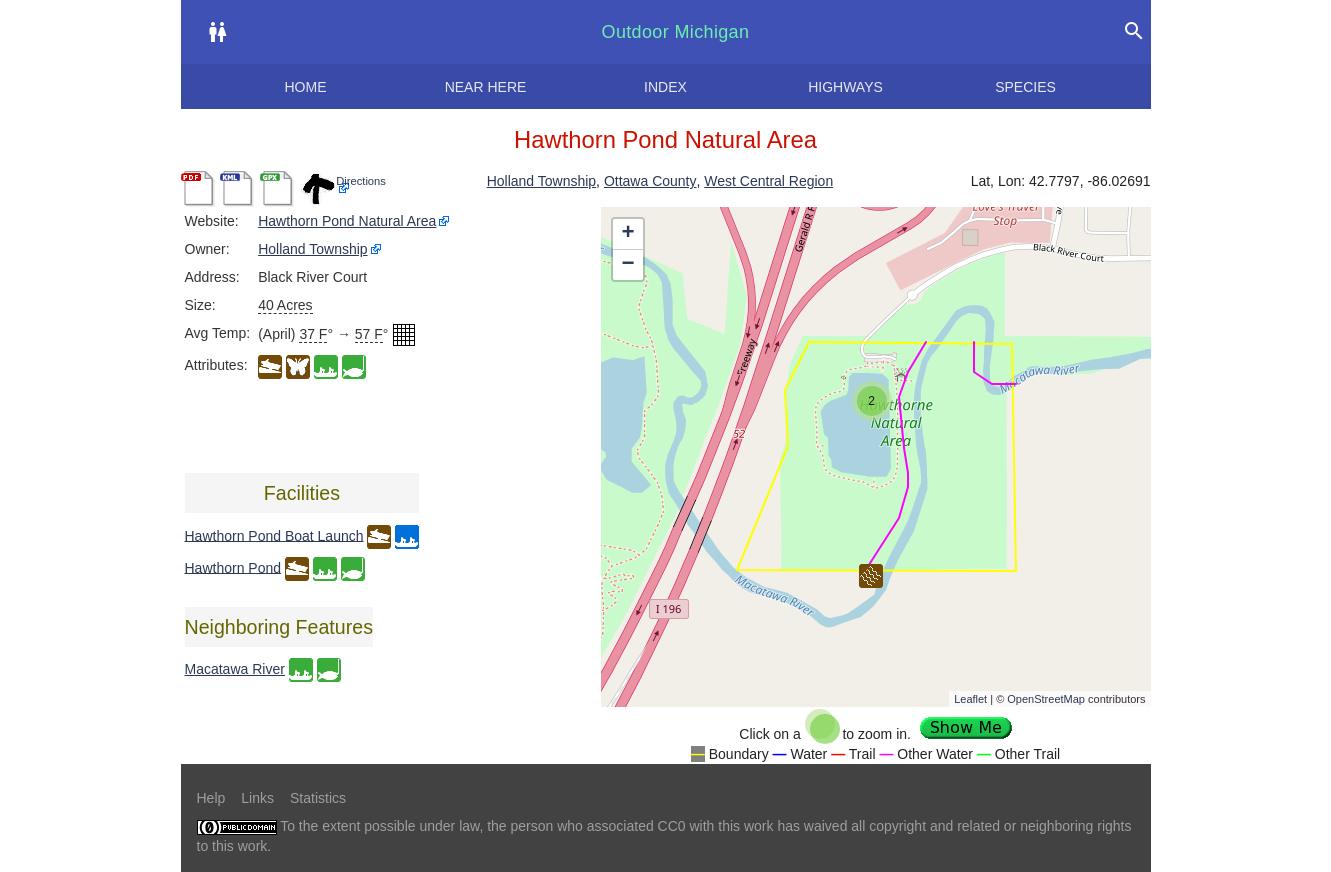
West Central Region (768, 181)
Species (1025, 87)
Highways (845, 87)
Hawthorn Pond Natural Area (347, 221)
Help (211, 798)
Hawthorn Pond (233, 567)
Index (665, 87)
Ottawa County (650, 181)
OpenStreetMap (1046, 699)
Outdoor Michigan (676, 32)
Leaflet (970, 699)
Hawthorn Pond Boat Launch (274, 535)
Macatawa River (235, 669)
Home (306, 87)
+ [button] (627, 234)
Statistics (318, 798)
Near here (486, 87)
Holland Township (541, 181)
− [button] (627, 265)
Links (257, 798)
